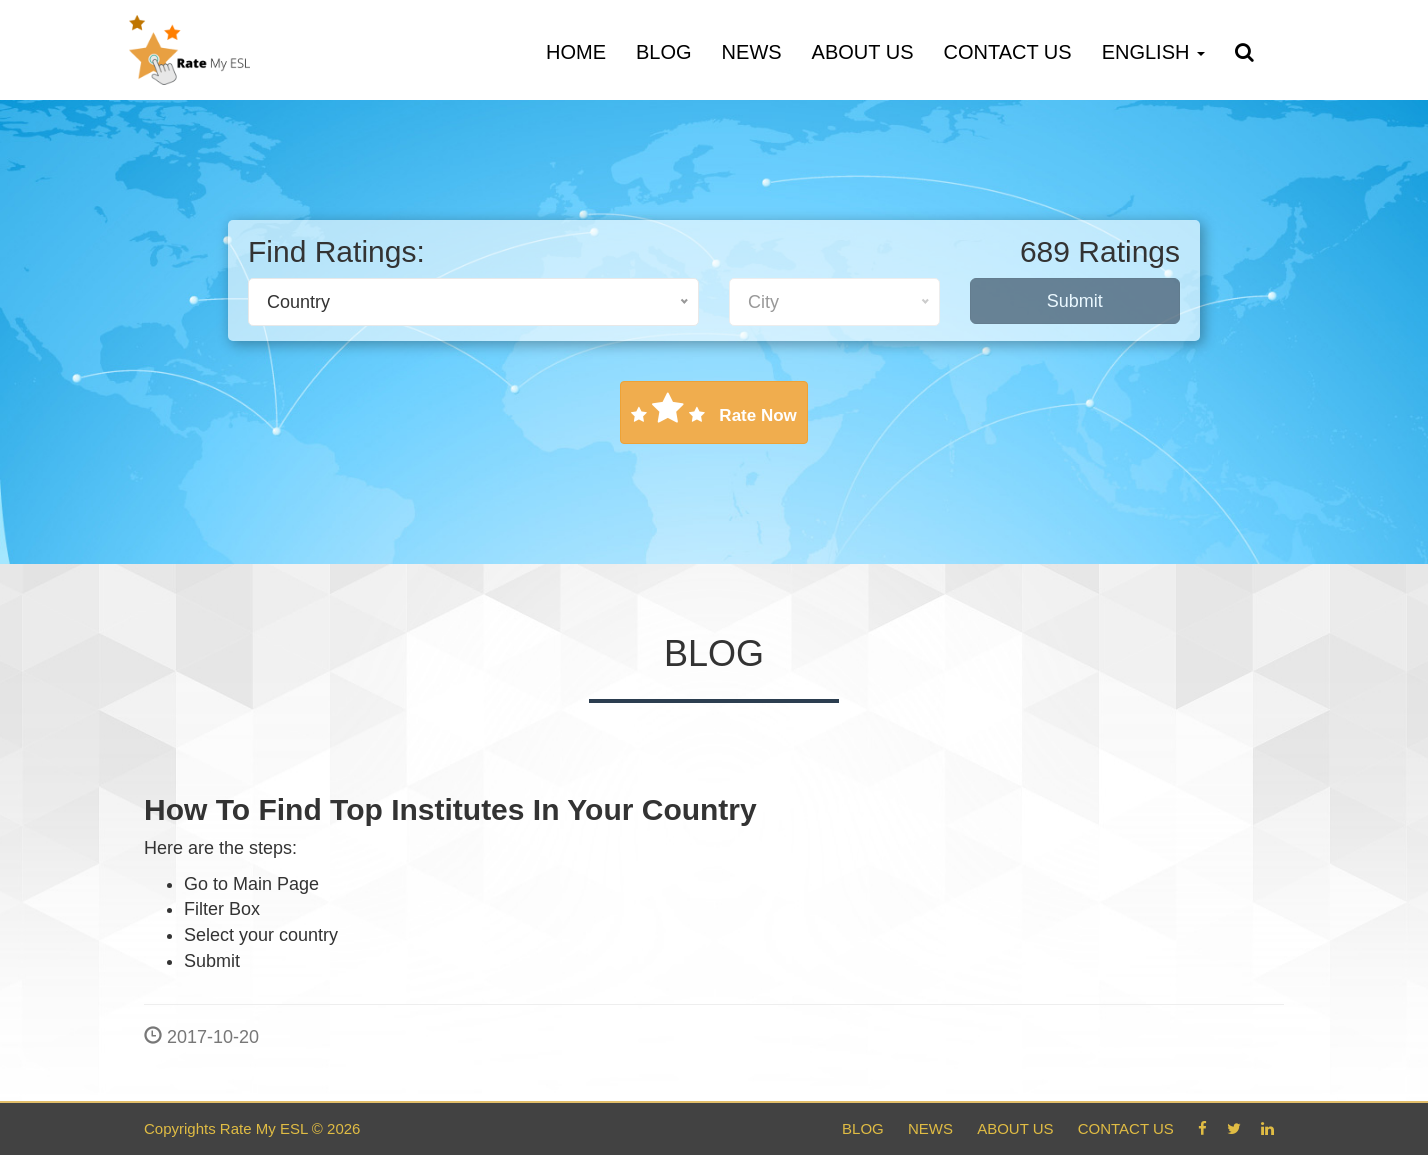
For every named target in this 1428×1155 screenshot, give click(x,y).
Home (576, 52)
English (1153, 52)
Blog (664, 52)
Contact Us (1007, 52)
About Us (863, 52)
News (752, 52)
